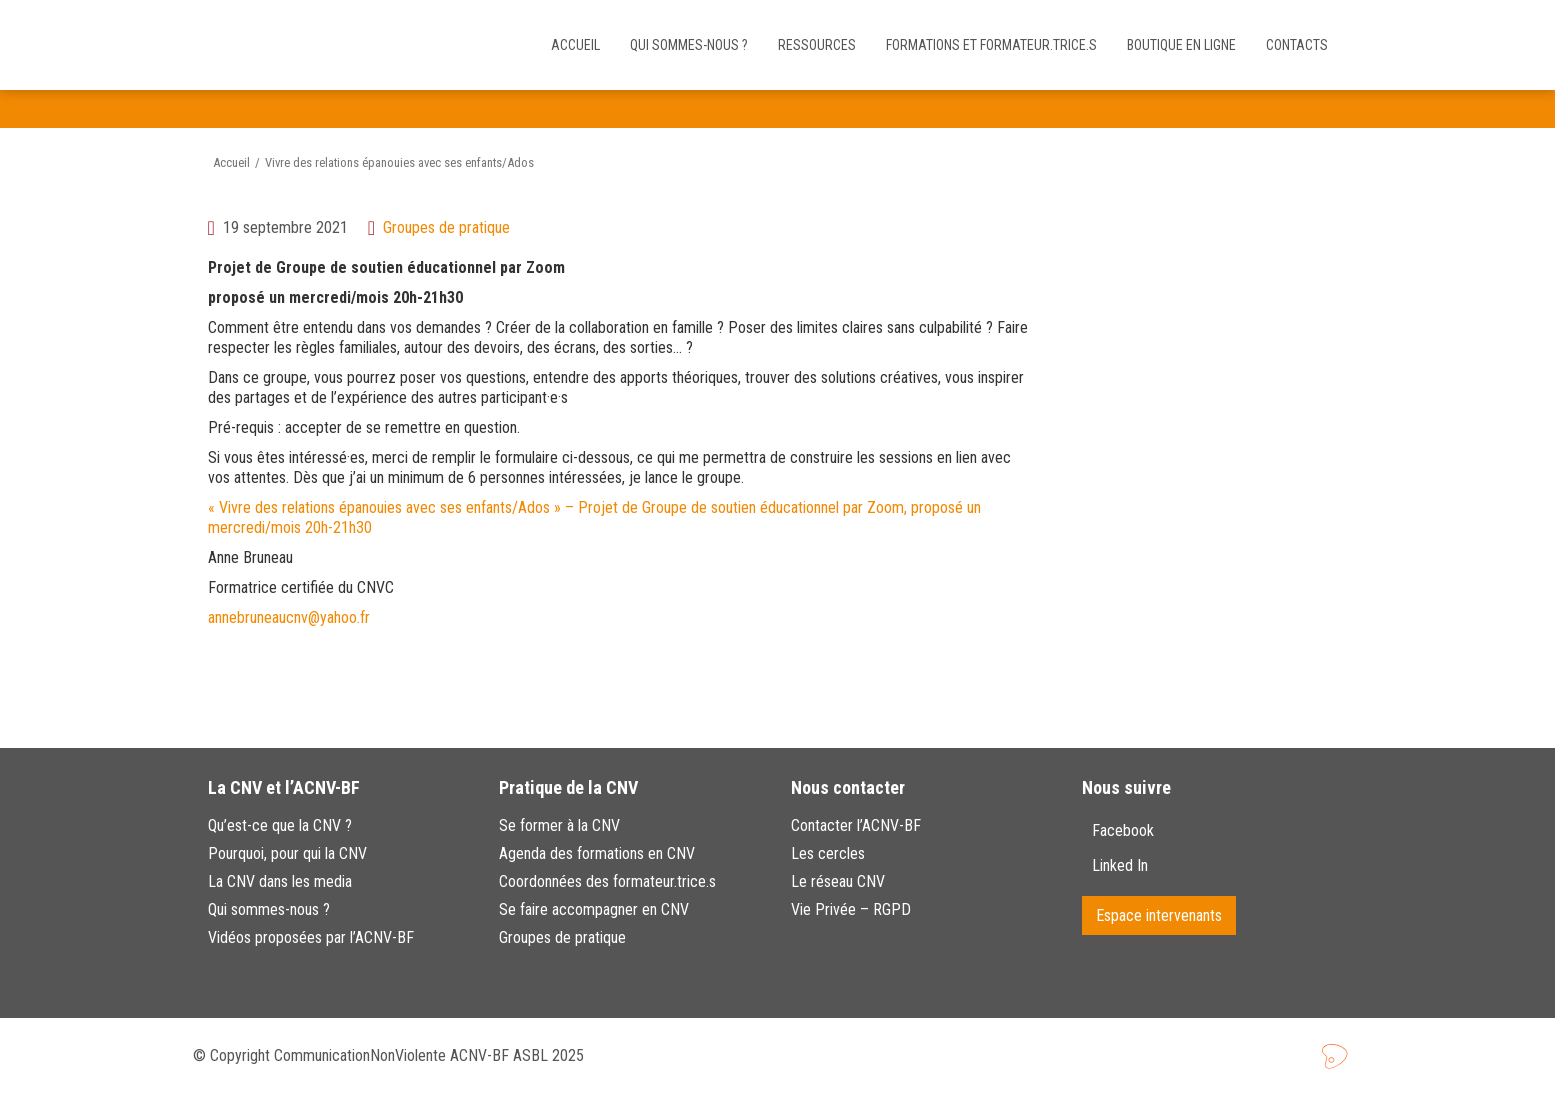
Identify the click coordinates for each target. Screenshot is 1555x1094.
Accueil (575, 45)
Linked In (1122, 865)
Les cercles (828, 853)
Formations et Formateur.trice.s (991, 45)
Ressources (817, 45)
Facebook (1123, 830)
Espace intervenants (1159, 915)
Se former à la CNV (559, 825)
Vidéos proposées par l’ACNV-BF (311, 937)
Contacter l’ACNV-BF (856, 825)
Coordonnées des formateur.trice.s (607, 881)
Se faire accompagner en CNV (594, 909)
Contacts (1297, 45)
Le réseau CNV (838, 881)
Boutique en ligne (1181, 45)
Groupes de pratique (446, 227)
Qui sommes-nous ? (689, 45)
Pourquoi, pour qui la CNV (287, 853)
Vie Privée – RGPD (851, 909)
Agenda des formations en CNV (597, 853)
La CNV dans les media (280, 881)
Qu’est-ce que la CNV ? (280, 825)
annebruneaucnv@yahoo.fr (289, 617)
